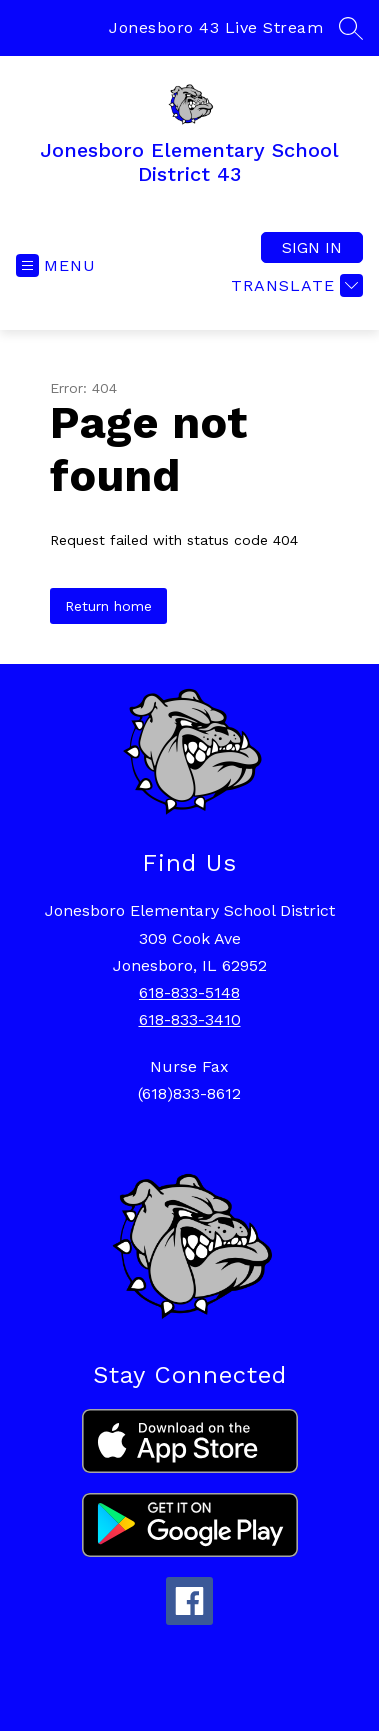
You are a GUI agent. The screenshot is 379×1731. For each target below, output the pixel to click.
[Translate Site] (294, 285)
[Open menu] (56, 265)
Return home (108, 606)
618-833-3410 (190, 1019)
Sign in (312, 247)
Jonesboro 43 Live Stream (216, 27)
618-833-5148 (189, 992)
